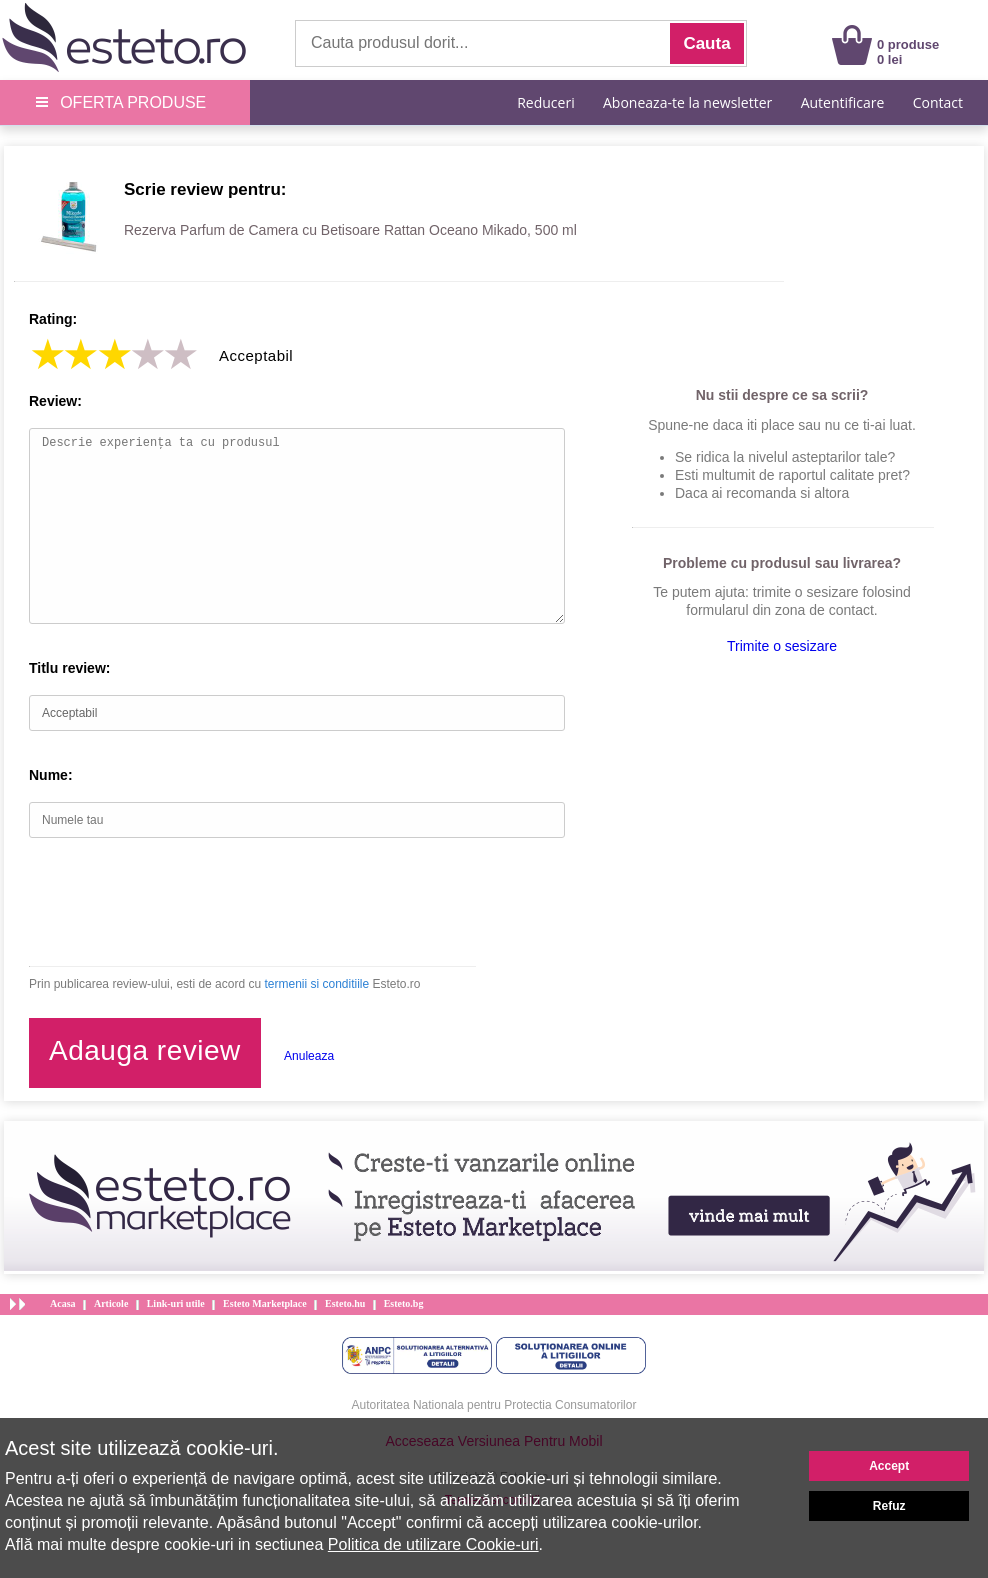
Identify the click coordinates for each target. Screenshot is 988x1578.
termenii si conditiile (316, 984)
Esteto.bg (404, 1303)
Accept (889, 1466)
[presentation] (181, 902)
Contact (938, 102)
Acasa (63, 1303)
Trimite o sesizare (782, 646)
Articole (111, 1303)
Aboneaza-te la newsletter (687, 102)
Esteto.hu (345, 1303)
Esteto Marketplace (265, 1303)
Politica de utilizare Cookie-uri (433, 1544)
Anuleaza (309, 1056)
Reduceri (545, 102)
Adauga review (145, 1050)
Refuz (889, 1506)
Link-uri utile (176, 1303)
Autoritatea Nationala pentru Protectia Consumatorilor (494, 1405)
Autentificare (843, 102)
